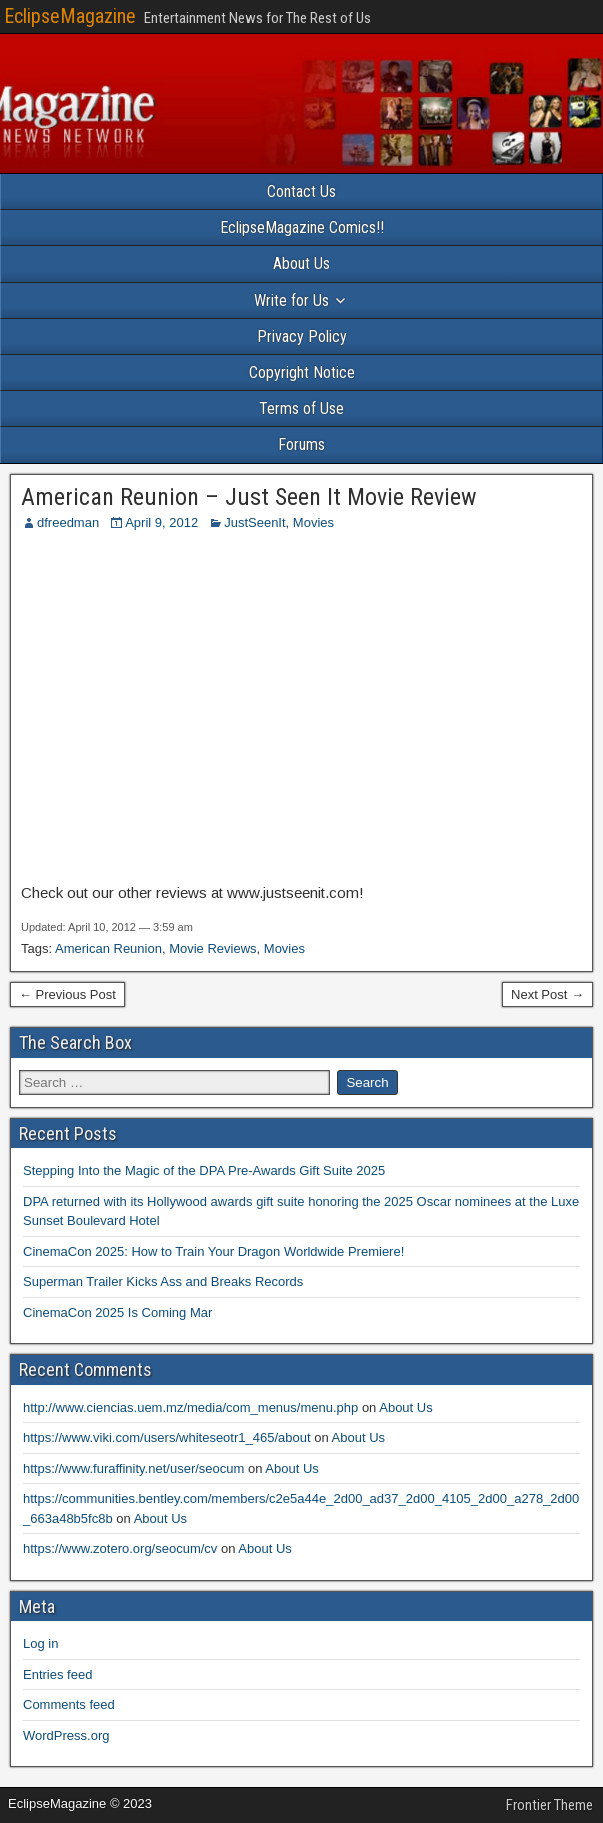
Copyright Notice (302, 372)
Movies (313, 522)
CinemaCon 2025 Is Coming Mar (117, 1312)
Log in (40, 1643)
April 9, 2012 (161, 522)
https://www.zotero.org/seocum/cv (120, 1548)
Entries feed (57, 1674)
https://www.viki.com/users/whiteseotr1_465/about (167, 1437)
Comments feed (69, 1704)
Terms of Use (301, 408)
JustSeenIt (254, 522)
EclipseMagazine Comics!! (302, 227)
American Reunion (108, 948)
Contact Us (301, 191)
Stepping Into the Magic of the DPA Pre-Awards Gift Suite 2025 (204, 1170)
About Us (301, 263)
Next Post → (547, 994)
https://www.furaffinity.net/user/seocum (133, 1468)
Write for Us (291, 300)
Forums (301, 444)
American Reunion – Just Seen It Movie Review (249, 497)
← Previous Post (67, 994)
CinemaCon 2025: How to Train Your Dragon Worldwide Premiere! (213, 1251)
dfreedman (68, 522)
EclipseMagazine (70, 16)
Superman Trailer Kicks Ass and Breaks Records (163, 1281)
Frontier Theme (549, 1805)
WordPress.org (66, 1735)
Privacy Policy (302, 336)
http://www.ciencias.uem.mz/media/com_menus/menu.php (190, 1407)
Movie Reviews (212, 948)
